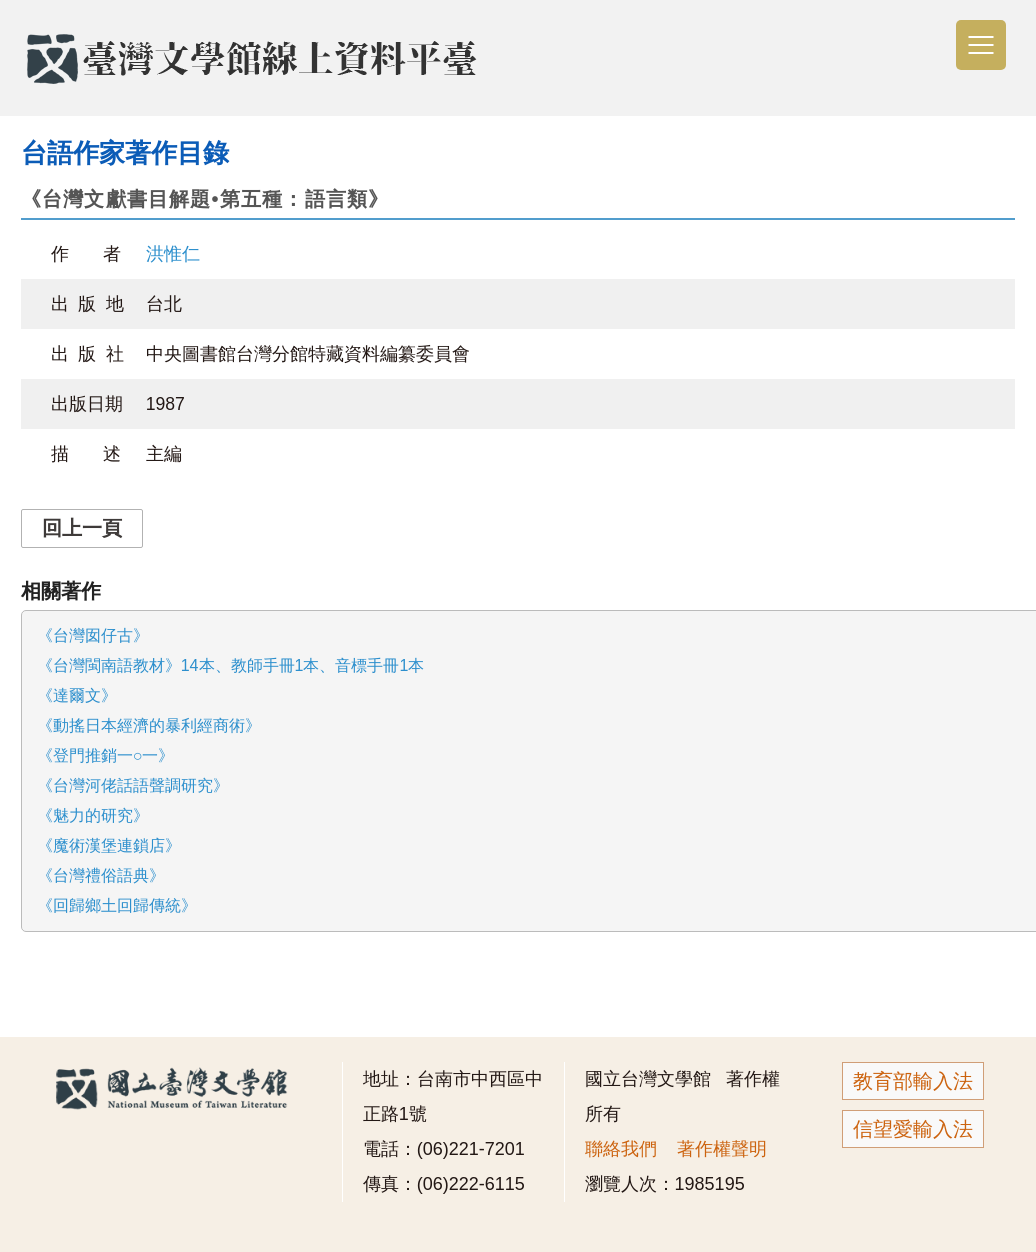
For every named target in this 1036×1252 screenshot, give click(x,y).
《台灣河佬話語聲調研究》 (133, 785)
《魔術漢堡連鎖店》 (109, 845)
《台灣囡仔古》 (93, 635)
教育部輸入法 (913, 1081)
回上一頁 (82, 528)
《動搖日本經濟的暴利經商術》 (149, 725)
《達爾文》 (77, 695)
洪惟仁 (173, 254)
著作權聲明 (722, 1149)
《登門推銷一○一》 (106, 755)
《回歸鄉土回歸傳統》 (117, 905)
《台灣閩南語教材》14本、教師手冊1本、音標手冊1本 (231, 665)
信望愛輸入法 (913, 1129)
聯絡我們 (621, 1149)
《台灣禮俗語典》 (101, 875)
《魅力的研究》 (93, 815)
